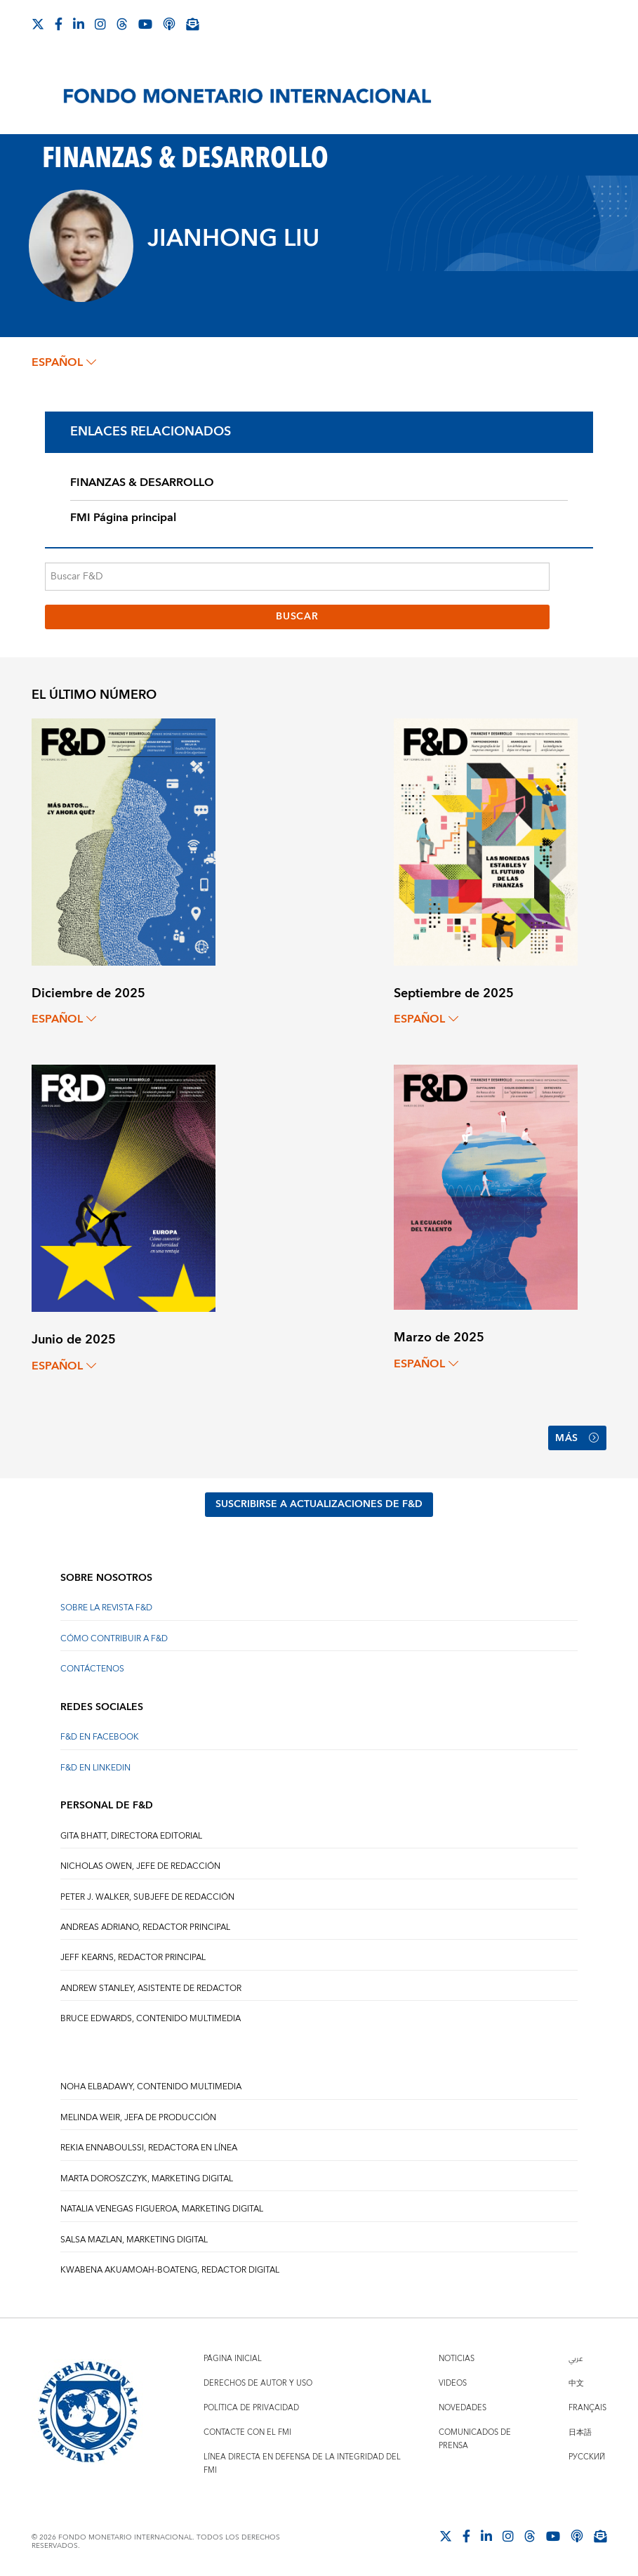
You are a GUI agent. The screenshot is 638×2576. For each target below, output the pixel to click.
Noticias (456, 2358)
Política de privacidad (251, 2407)
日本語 (580, 2432)
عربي (576, 2358)
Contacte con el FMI (247, 2432)
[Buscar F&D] (297, 577)
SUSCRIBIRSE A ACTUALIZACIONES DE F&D (319, 1504)
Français (587, 2407)
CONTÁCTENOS (92, 1669)
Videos (453, 2383)
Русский (587, 2457)
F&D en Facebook (99, 1737)
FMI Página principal (123, 517)
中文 (576, 2383)
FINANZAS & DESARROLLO (142, 482)
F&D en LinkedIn (95, 1768)
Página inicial (233, 2358)
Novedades (462, 2407)
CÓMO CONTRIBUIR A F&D (114, 1638)
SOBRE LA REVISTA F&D (106, 1608)
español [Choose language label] (64, 362)
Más (577, 1438)
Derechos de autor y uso (258, 2383)
